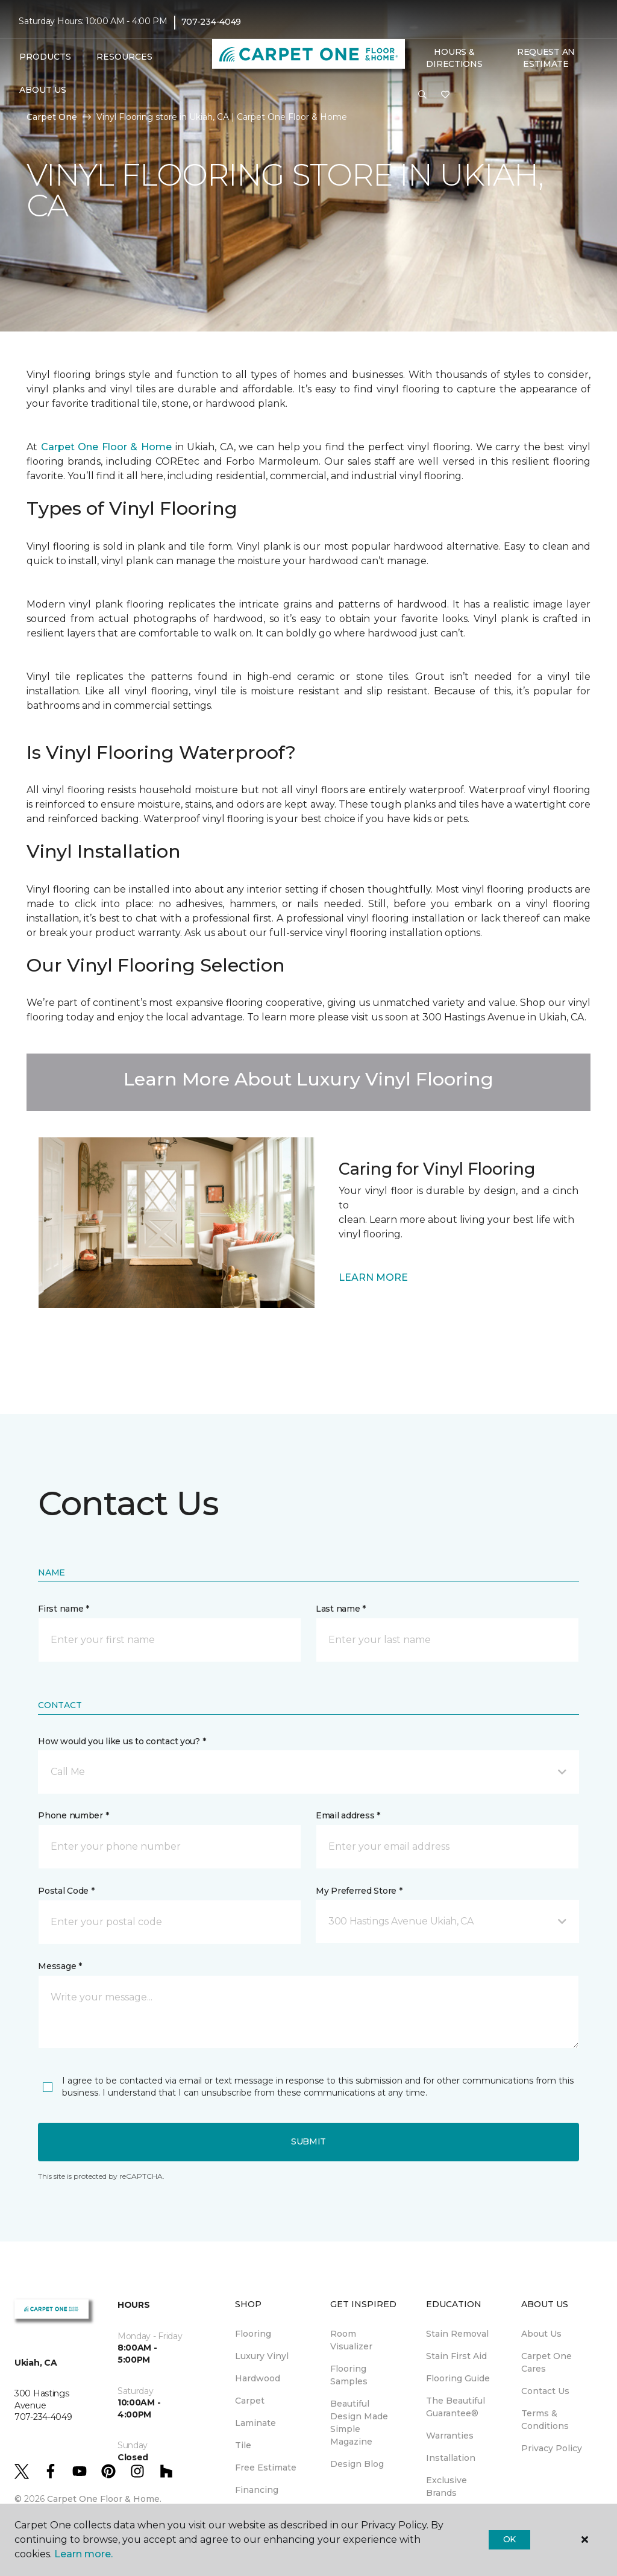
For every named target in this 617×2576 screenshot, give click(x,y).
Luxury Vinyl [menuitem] (262, 2356)
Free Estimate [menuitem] (265, 2467)
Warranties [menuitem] (450, 2435)
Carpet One (52, 117)
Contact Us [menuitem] (545, 2391)
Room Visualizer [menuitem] (351, 2340)
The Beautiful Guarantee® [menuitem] (455, 2407)
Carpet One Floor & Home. (104, 2498)
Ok (509, 2539)
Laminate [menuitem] (255, 2422)
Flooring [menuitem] (253, 2333)
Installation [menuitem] (450, 2457)
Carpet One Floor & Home (108, 447)
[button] (422, 95)
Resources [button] (124, 56)
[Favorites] (445, 95)
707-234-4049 (211, 21)
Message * (59, 1966)
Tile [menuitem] (243, 2445)
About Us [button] (42, 89)
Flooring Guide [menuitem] (458, 2378)
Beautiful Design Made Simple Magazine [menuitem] (359, 2422)
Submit (308, 2141)
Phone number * (73, 1815)
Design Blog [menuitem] (357, 2463)
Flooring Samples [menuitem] (349, 2375)
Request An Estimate (546, 57)
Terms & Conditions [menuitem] (545, 2419)
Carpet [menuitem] (250, 2400)
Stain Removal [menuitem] (457, 2333)
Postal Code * (66, 1890)
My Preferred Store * (359, 1890)
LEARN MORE (373, 1277)
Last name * (341, 1608)
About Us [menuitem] (541, 2333)
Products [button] (45, 56)
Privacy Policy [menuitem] (551, 2448)
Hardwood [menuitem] (257, 2378)
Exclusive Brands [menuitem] (446, 2486)
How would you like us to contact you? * (121, 1741)
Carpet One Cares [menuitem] (546, 2362)
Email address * (348, 1815)
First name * (63, 1608)
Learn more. (83, 2554)
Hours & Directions (454, 57)
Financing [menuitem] (256, 2489)
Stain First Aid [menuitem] (456, 2356)
